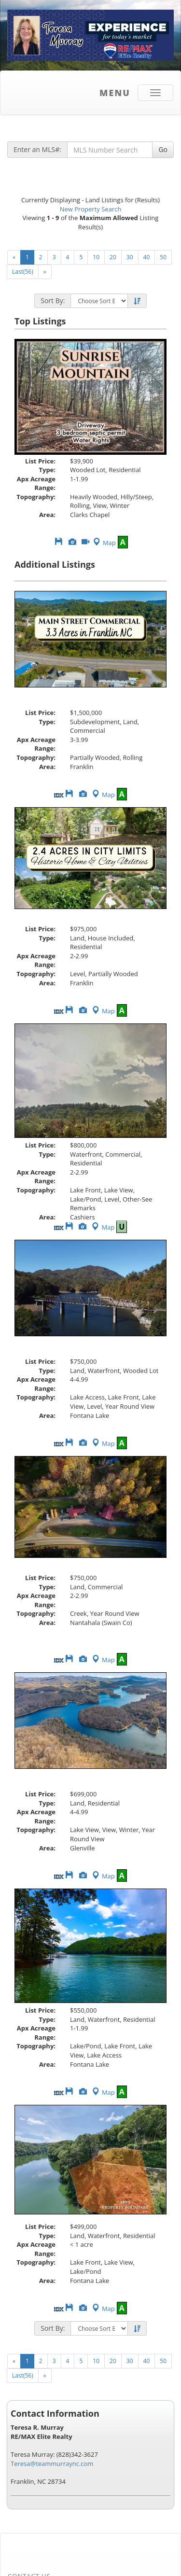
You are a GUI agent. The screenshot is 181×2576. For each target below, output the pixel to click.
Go (162, 149)
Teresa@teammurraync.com (52, 2463)
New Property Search (91, 209)
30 (129, 257)
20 (113, 257)
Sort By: (53, 300)
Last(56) (22, 271)
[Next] (45, 272)
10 (96, 257)
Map (103, 542)
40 (146, 257)
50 (163, 257)
